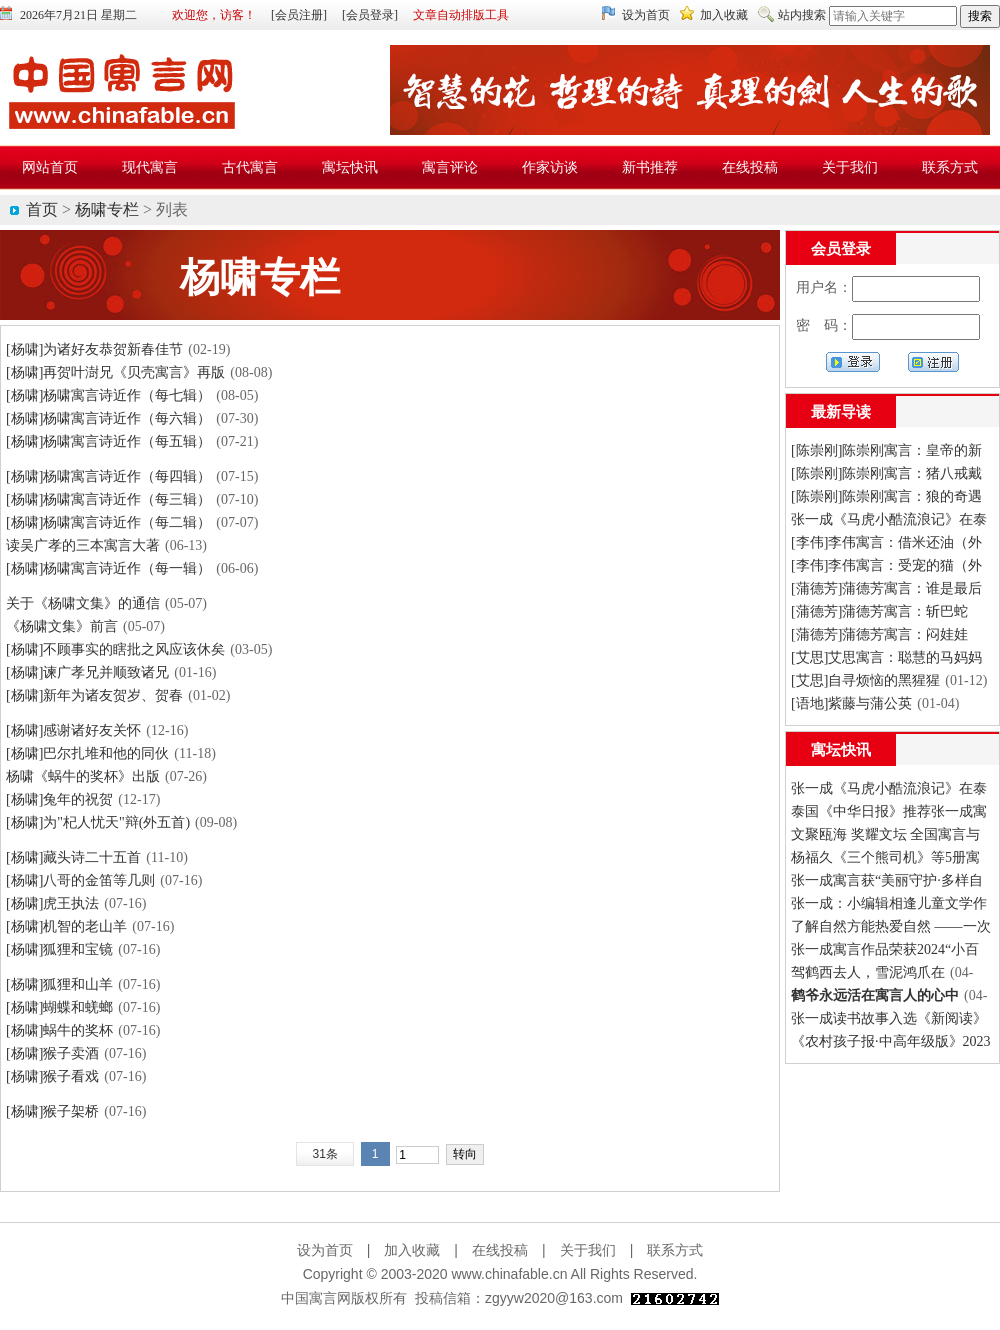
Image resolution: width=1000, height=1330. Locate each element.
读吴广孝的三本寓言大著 (83, 545)
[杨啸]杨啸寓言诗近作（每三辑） (108, 499)
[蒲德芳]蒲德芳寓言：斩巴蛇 (879, 611)
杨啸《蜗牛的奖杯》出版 (83, 776)
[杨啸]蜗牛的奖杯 (59, 1030)
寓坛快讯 (841, 750)
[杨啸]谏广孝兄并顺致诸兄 (87, 672)
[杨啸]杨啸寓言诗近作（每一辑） (108, 568)
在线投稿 (500, 1250)
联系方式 (675, 1250)
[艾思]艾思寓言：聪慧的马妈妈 (886, 657)
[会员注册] (299, 15)
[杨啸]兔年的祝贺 (59, 799)
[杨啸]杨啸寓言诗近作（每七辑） (108, 395)
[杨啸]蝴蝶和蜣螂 (59, 1007)
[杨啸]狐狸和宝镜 (59, 949)
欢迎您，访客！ (214, 15)
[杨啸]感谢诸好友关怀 (73, 730)
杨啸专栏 (107, 209)
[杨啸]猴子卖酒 (52, 1053)
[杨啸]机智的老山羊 (66, 926)
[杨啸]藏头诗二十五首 (73, 857)
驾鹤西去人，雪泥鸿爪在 (868, 972)
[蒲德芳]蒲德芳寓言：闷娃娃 (879, 634)
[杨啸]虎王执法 (52, 903)
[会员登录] (370, 15)
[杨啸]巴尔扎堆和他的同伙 (87, 753)
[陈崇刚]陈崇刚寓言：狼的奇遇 (886, 496)
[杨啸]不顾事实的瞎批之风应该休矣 (115, 649)
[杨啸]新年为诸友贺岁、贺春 (94, 695)
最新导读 (841, 412)
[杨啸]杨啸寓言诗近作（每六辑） (108, 418)
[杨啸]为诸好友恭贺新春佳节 (94, 349)
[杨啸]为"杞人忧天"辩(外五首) (98, 822)
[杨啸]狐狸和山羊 (59, 984)
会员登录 (841, 249)
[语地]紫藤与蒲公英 (851, 703)
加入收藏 (724, 15)
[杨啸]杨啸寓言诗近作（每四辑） (108, 476)
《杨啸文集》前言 (62, 626)
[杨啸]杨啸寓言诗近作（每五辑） (108, 441)
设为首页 (646, 15)
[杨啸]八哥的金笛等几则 (80, 880)
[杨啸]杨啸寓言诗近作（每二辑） (108, 522)
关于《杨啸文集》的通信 (83, 603)
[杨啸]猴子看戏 (52, 1076)
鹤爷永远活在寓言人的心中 (875, 995)
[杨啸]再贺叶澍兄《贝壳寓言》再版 (115, 372)
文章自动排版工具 (461, 15)
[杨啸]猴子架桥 (52, 1111)
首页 (42, 209)
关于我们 (588, 1250)
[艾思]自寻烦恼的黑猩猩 (865, 680)
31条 (324, 1154)
